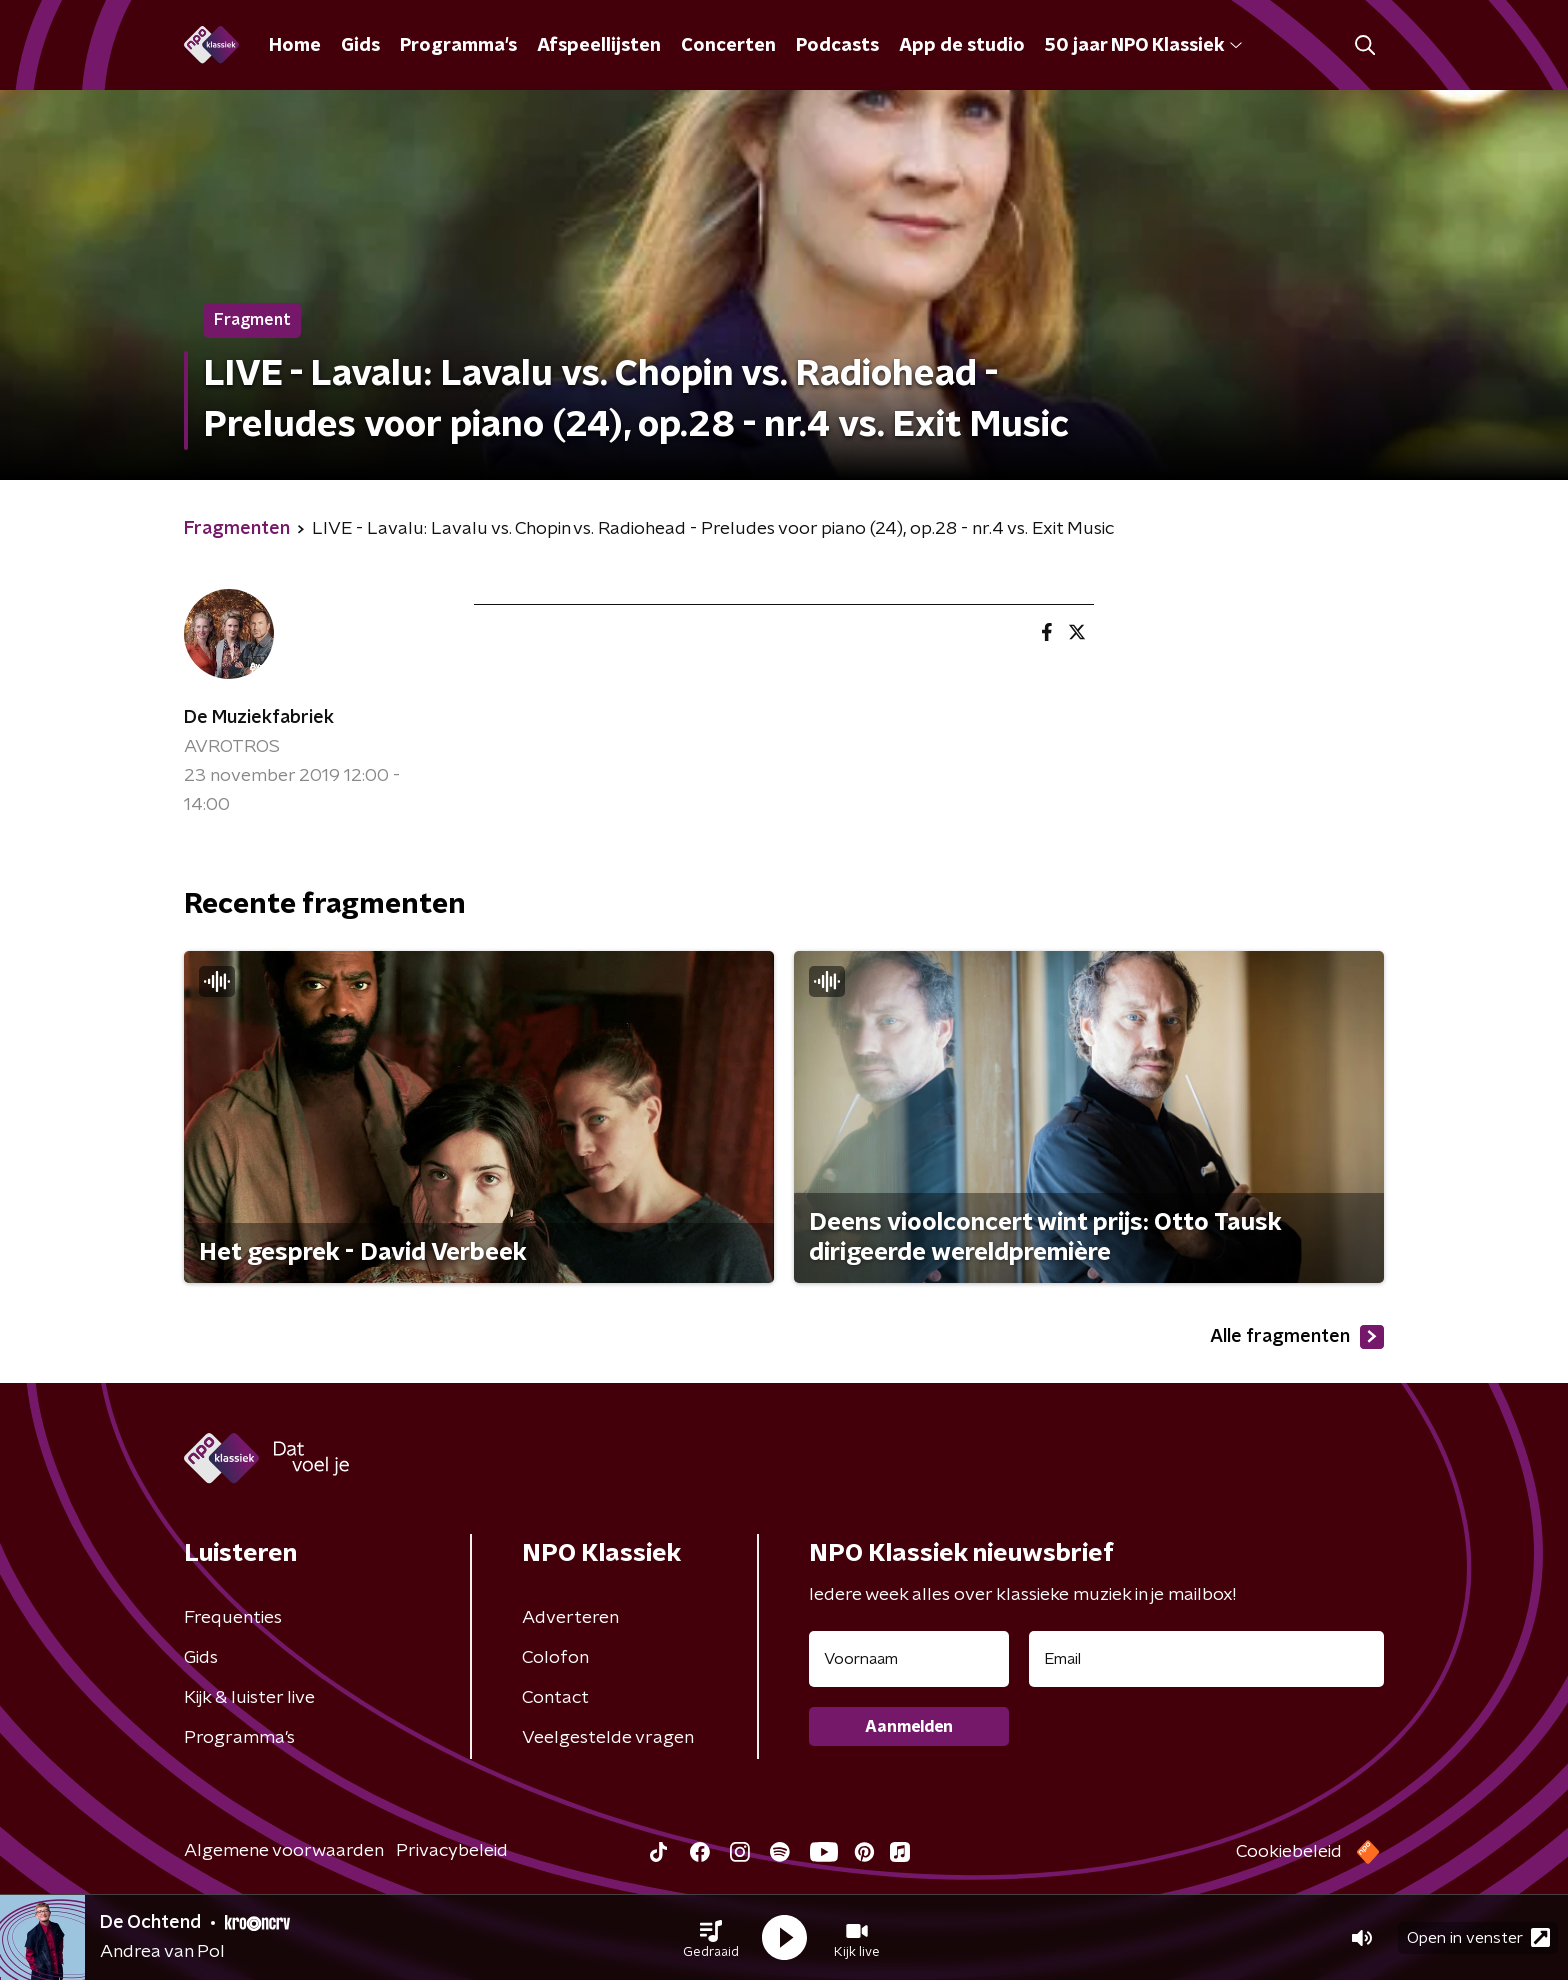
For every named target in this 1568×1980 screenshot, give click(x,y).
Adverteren (570, 1618)
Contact (555, 1698)
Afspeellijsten (599, 46)
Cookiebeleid (1289, 1852)
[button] (711, 1938)
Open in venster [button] (1478, 1937)
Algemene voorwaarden (284, 1851)
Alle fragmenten (1297, 1337)
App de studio (962, 46)
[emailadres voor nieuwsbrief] (1206, 1659)
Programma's (458, 46)
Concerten (728, 46)
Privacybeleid (452, 1851)
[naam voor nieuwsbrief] (909, 1659)
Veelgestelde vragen (608, 1738)
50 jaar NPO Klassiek (1143, 46)
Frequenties (233, 1618)
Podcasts (837, 46)
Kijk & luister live (249, 1698)
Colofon (555, 1658)
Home (295, 46)
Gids (360, 46)
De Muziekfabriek (259, 718)
